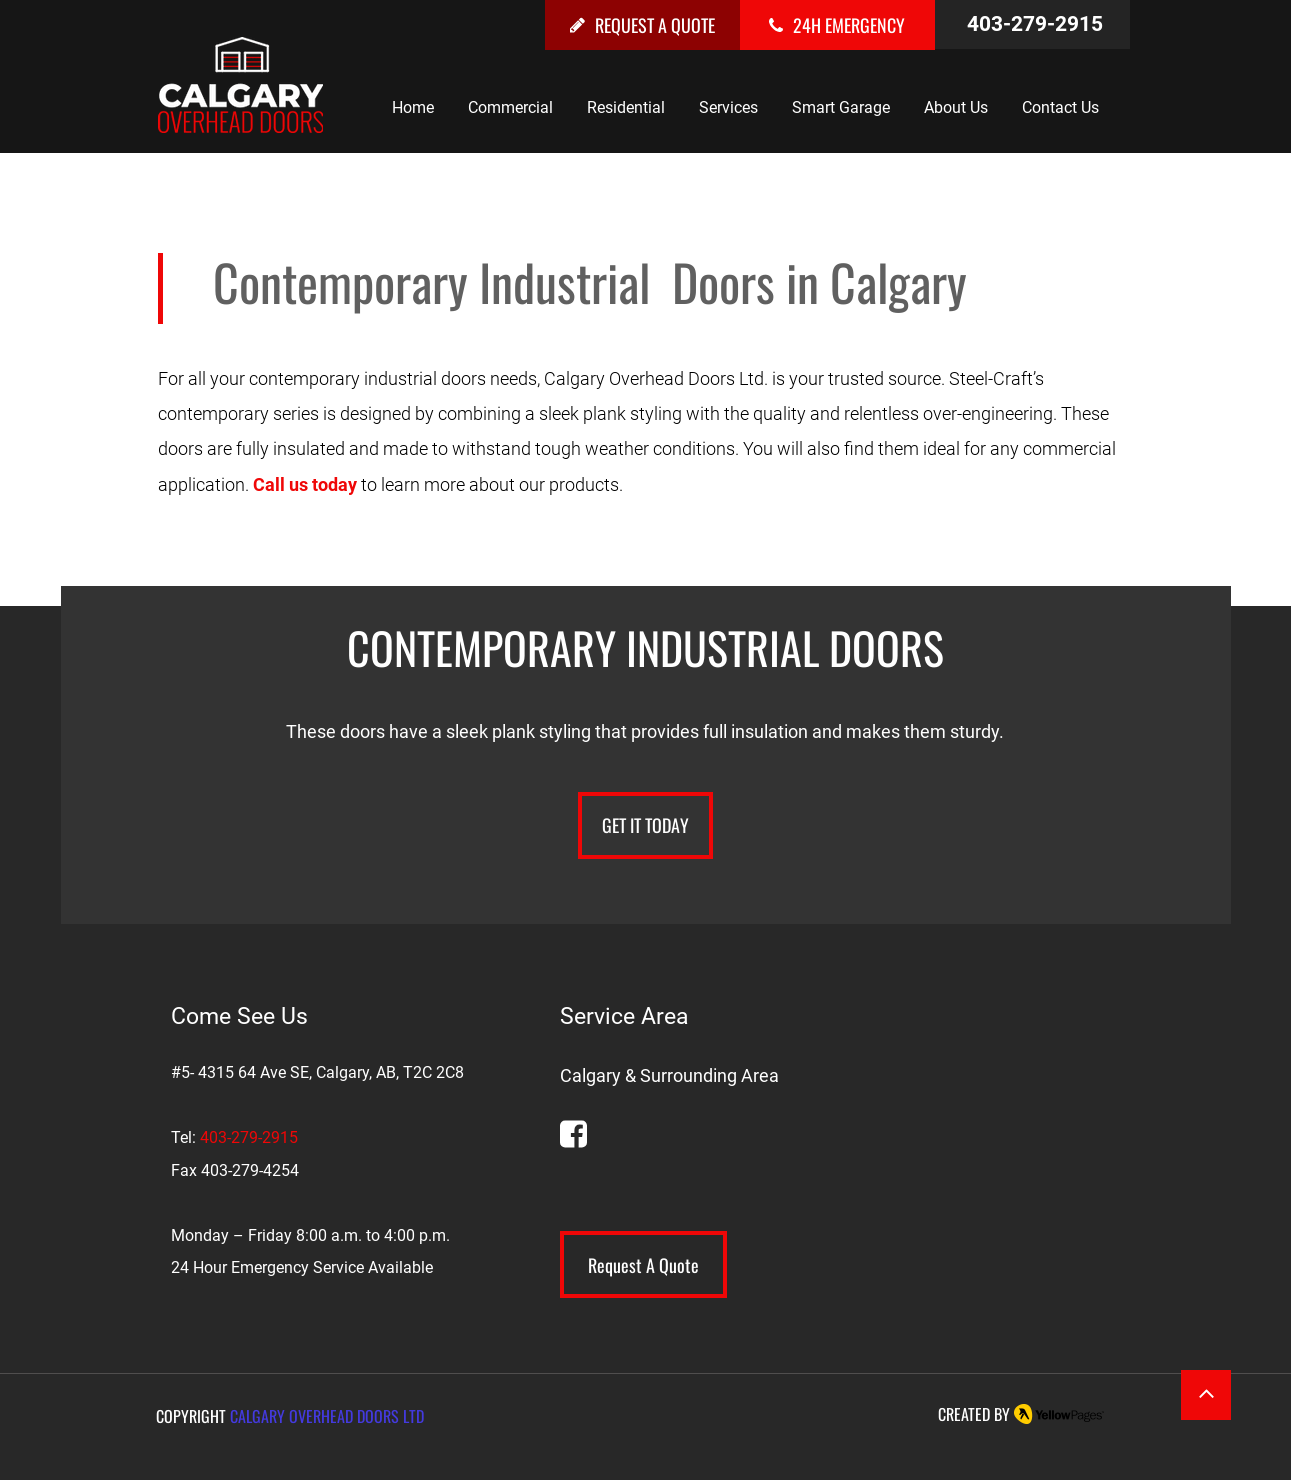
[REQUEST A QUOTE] (642, 25)
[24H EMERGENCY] (837, 25)
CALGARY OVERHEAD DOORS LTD (327, 1416)
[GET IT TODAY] (645, 825)
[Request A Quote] (643, 1264)
